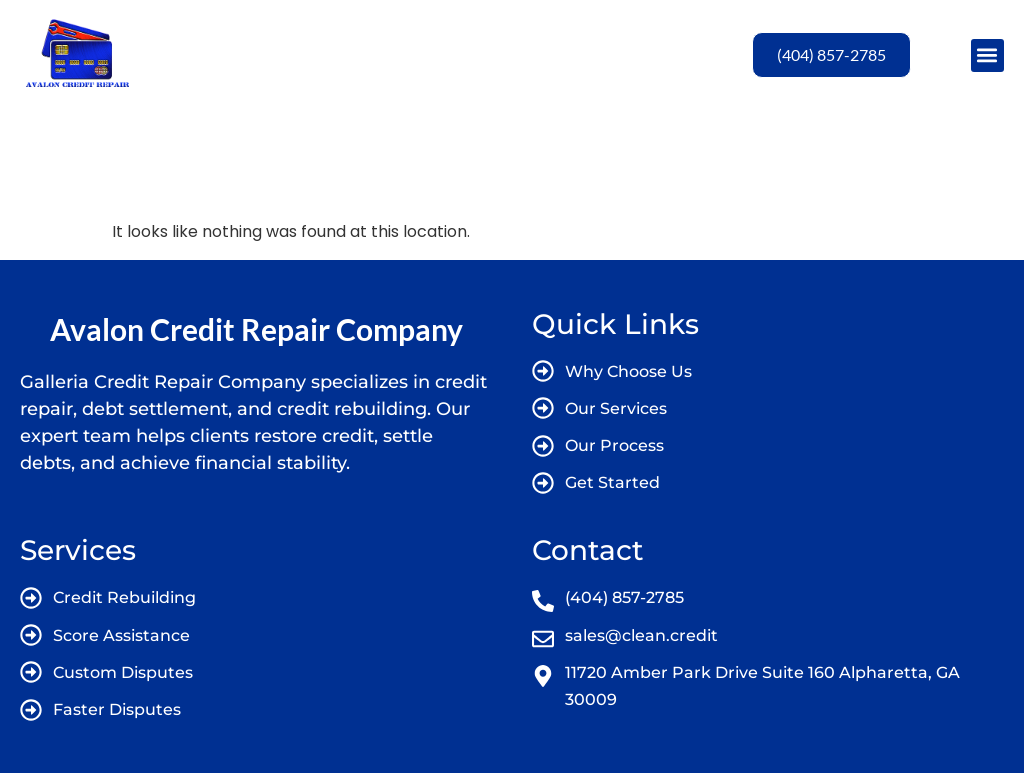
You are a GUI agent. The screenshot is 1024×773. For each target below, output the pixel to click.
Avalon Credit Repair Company (256, 329)
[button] (987, 55)
